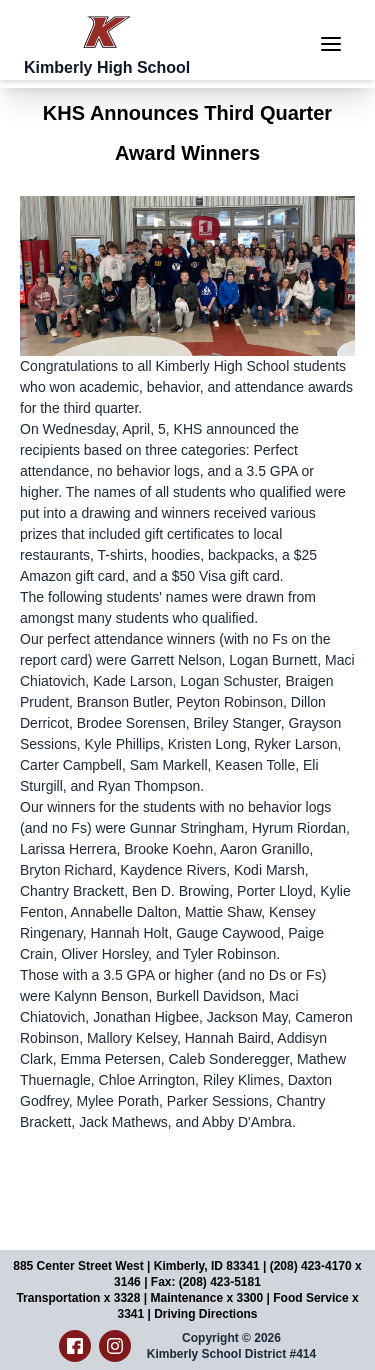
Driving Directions (205, 1314)
